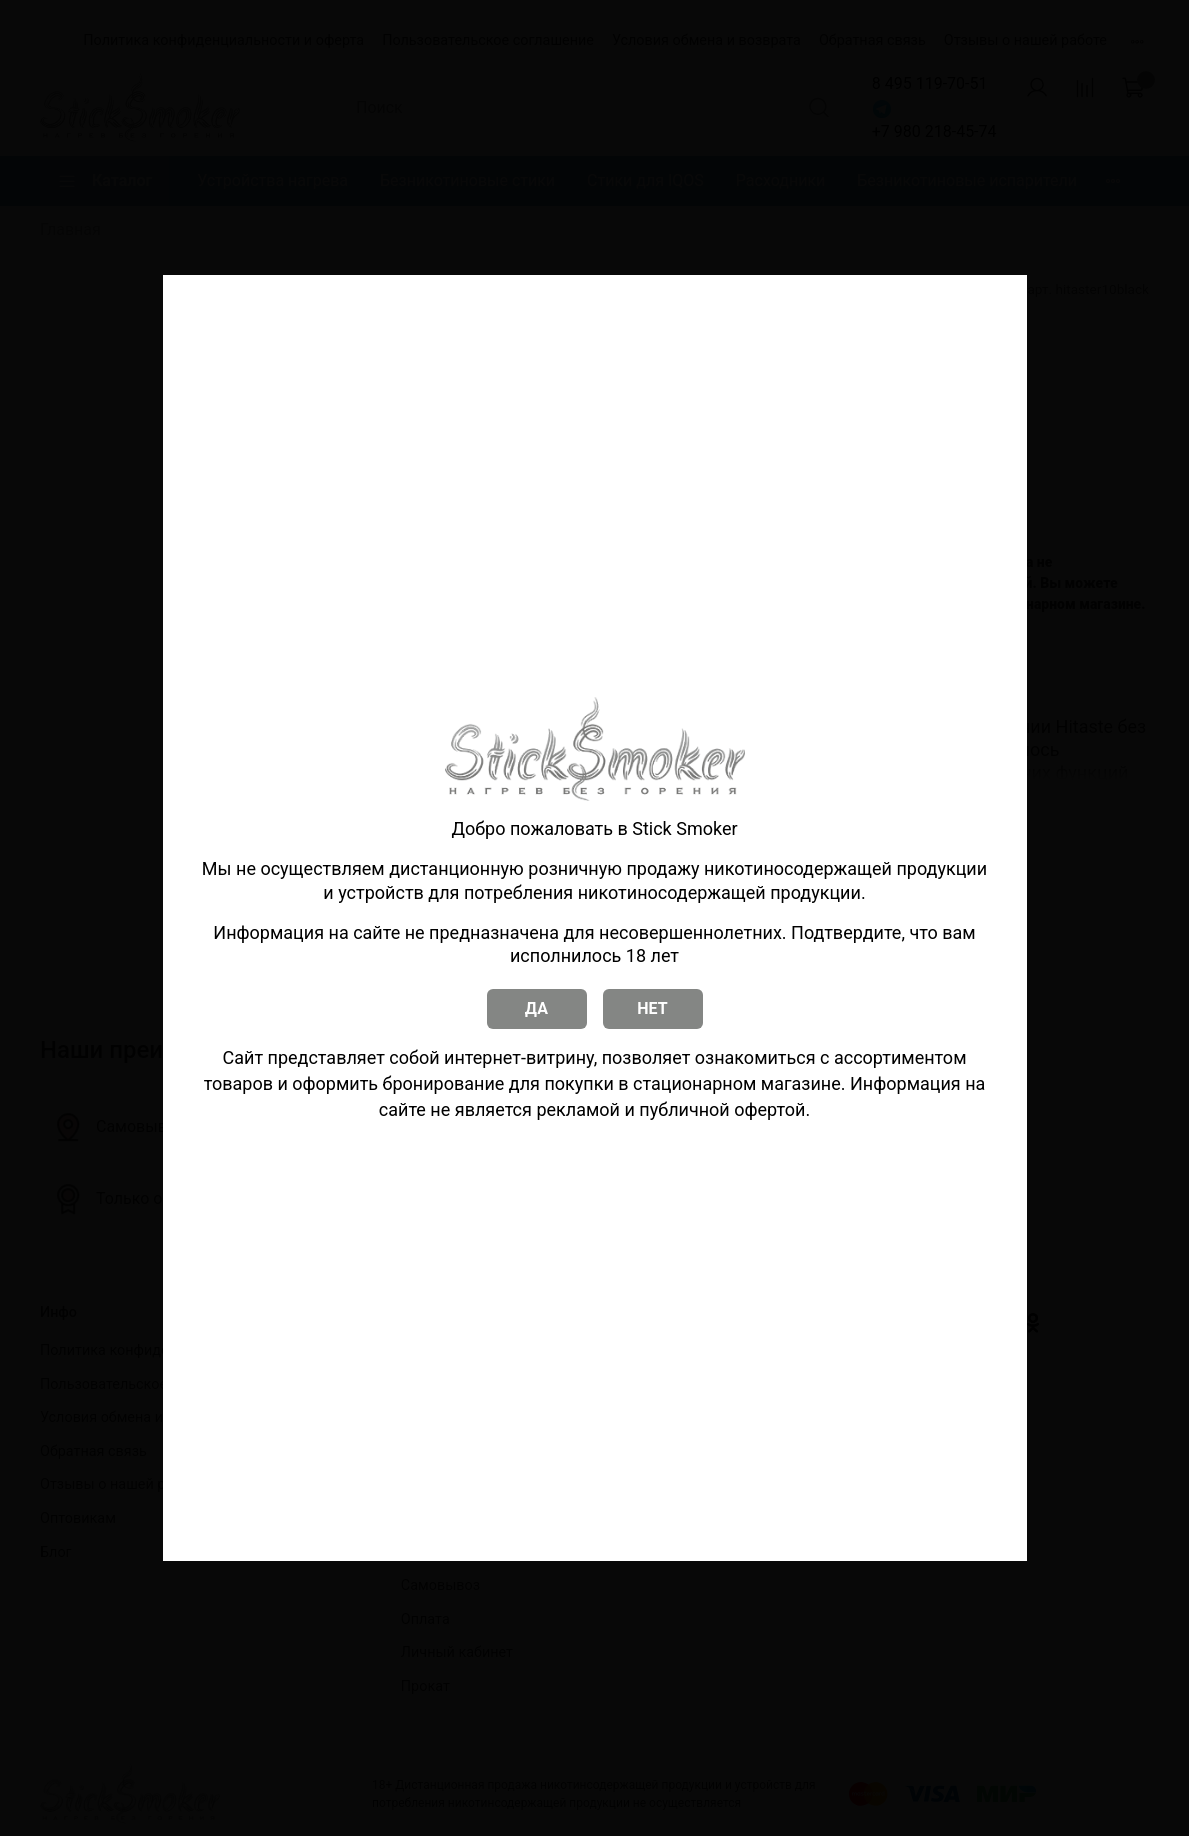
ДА (536, 1008)
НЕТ (652, 1008)
